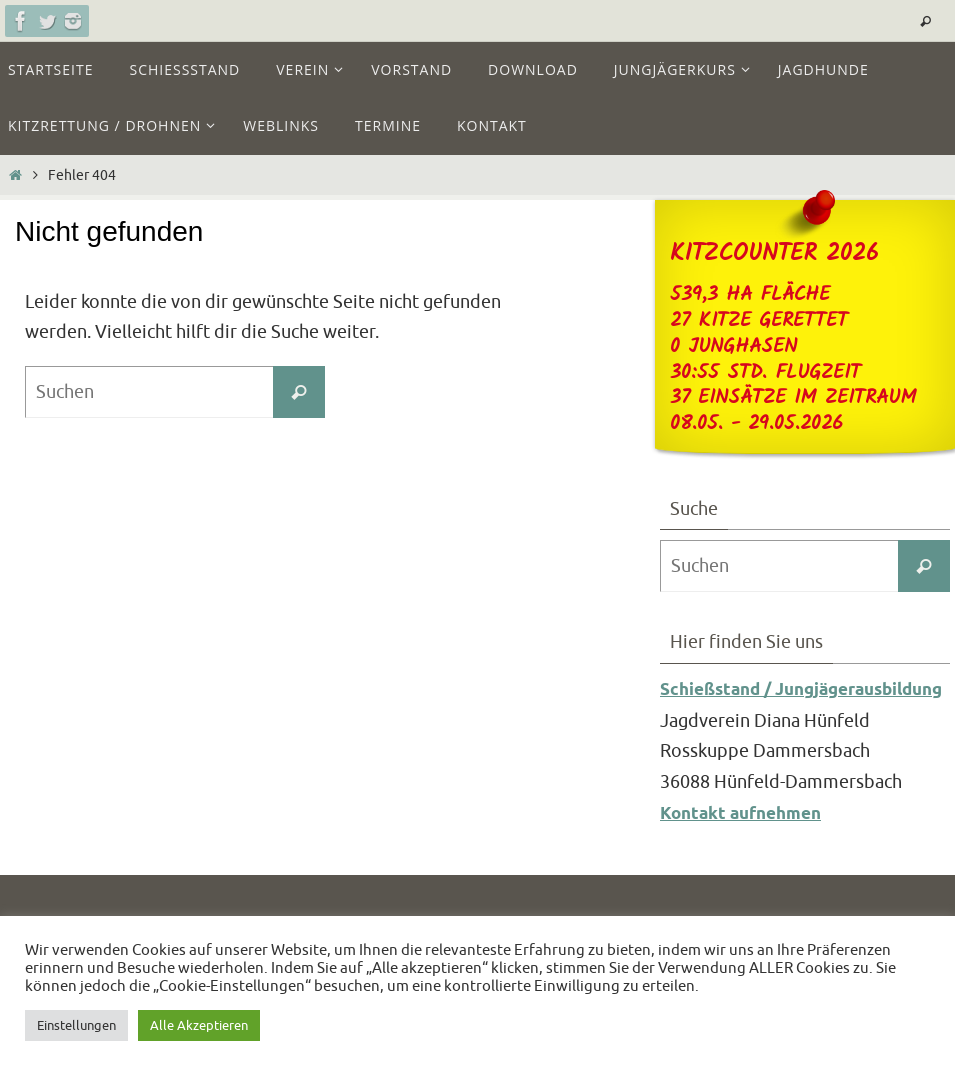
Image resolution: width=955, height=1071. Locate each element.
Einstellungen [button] (76, 1025)
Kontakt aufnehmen (746, 845)
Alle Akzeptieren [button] (199, 1025)
